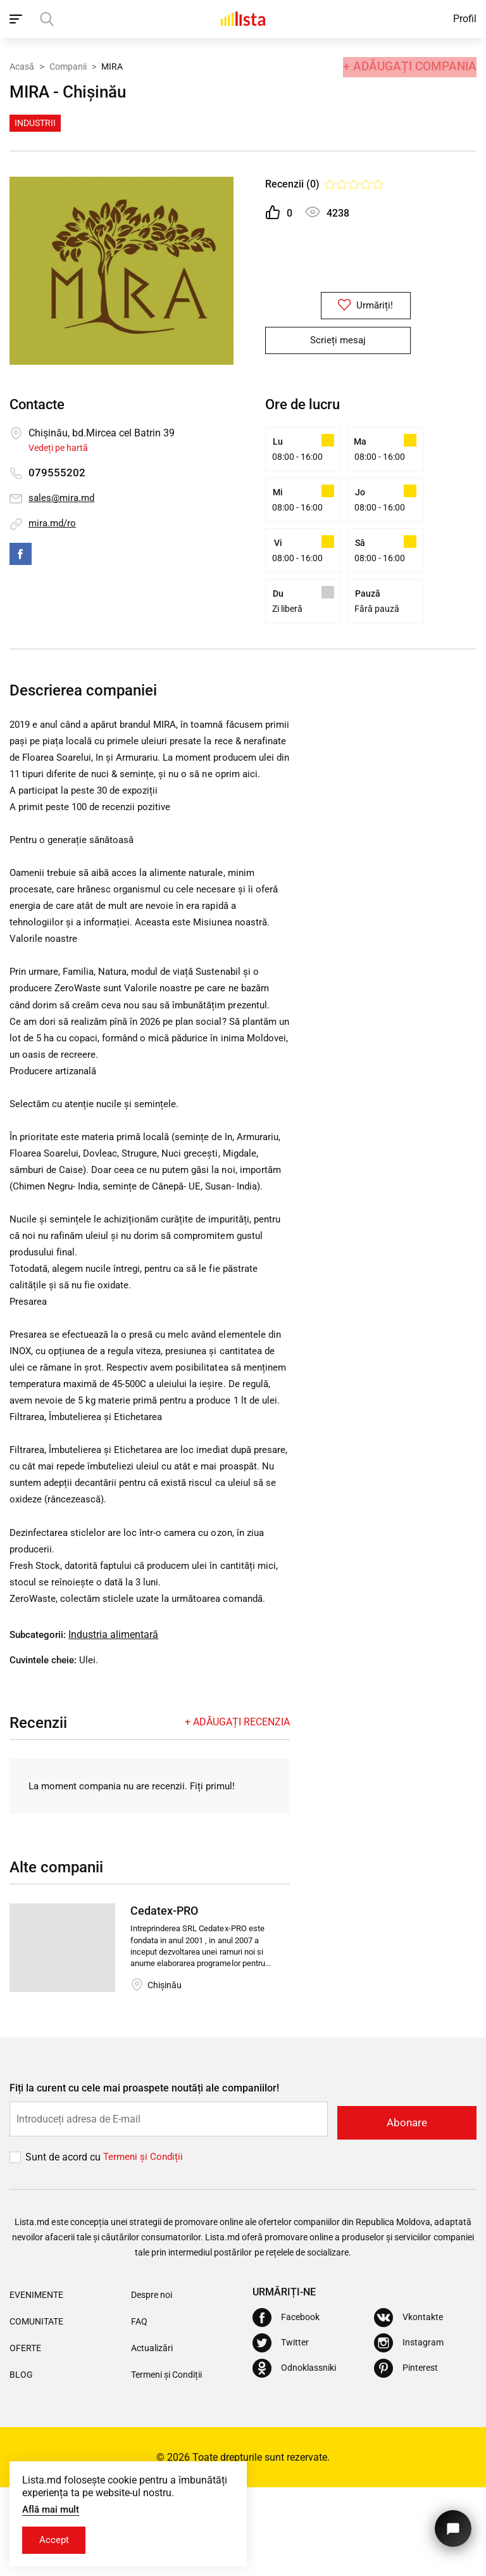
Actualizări (152, 2437)
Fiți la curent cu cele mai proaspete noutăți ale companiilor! (144, 2180)
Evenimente (36, 2383)
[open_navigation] (17, 19)
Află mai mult (53, 2508)
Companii (68, 65)
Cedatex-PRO (164, 2002)
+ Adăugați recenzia (237, 1813)
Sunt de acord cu (64, 2246)
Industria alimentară (117, 1726)
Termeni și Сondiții (144, 2246)
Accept (56, 2540)
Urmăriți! (337, 306)
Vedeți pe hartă (58, 448)
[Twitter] (280, 2431)
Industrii (35, 123)
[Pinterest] (406, 2456)
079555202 (56, 473)
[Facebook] (286, 2406)
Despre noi (151, 2383)
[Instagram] (409, 2431)
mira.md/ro (53, 523)
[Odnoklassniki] (294, 2456)
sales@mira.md (63, 498)
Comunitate (36, 2410)
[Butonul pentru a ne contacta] (451, 2523)
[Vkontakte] (408, 2406)
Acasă (21, 65)
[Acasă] (243, 19)
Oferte (25, 2437)
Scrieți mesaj (337, 341)
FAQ (139, 2410)
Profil (465, 19)
